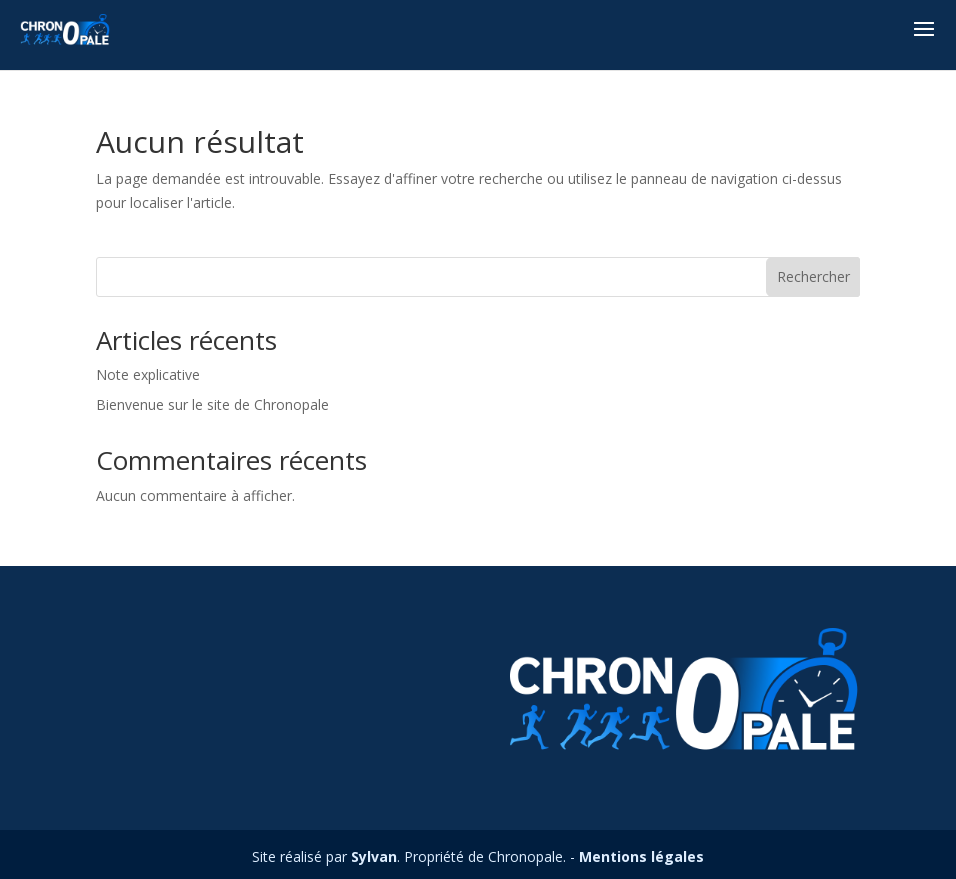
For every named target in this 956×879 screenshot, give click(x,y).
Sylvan (374, 856)
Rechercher (813, 276)
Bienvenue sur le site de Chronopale (212, 404)
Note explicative (148, 374)
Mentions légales (641, 856)
